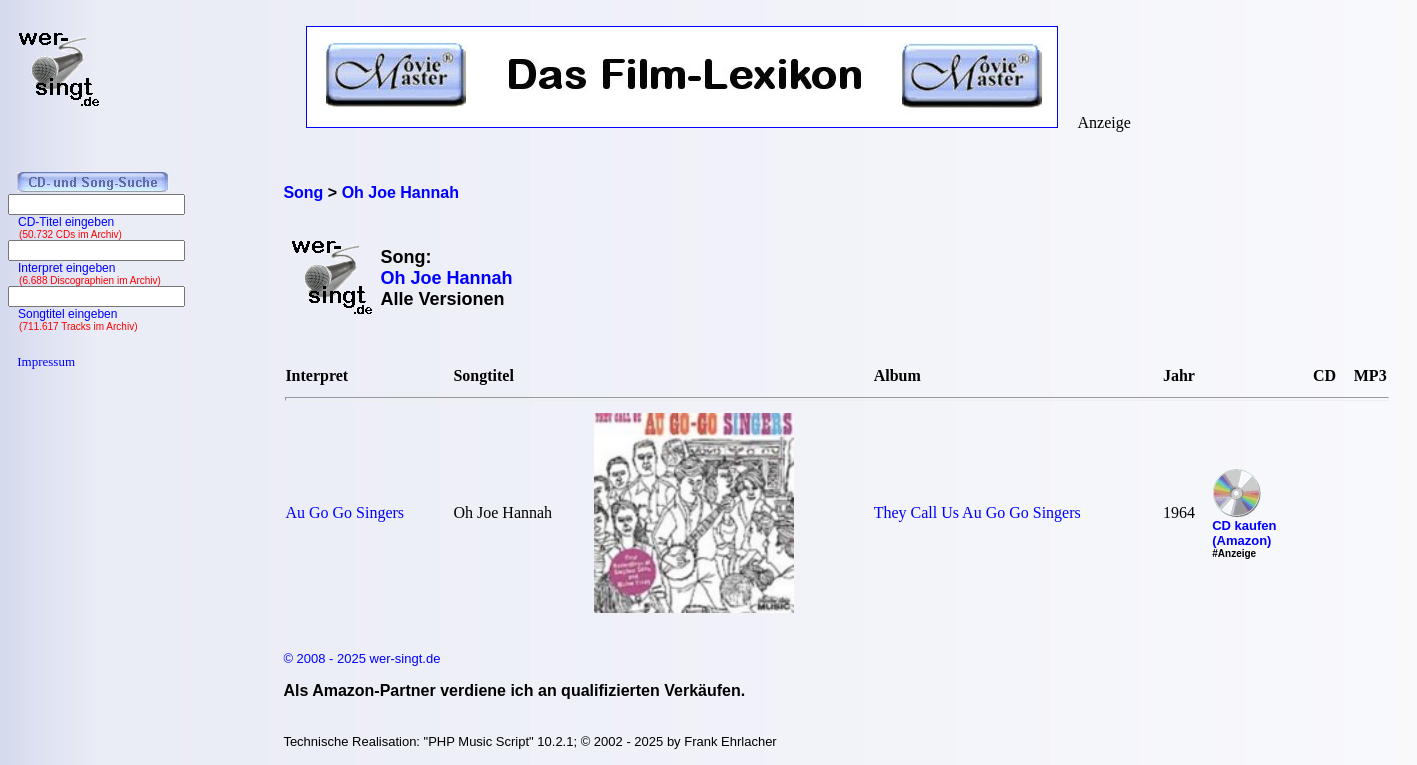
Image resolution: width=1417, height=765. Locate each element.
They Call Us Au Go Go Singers (977, 512)
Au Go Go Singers (344, 512)
